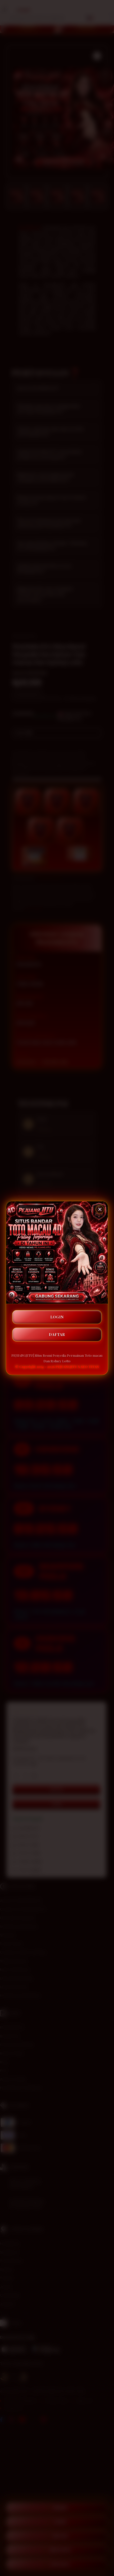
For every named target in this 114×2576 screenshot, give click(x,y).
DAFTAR (57, 1334)
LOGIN (57, 1317)
